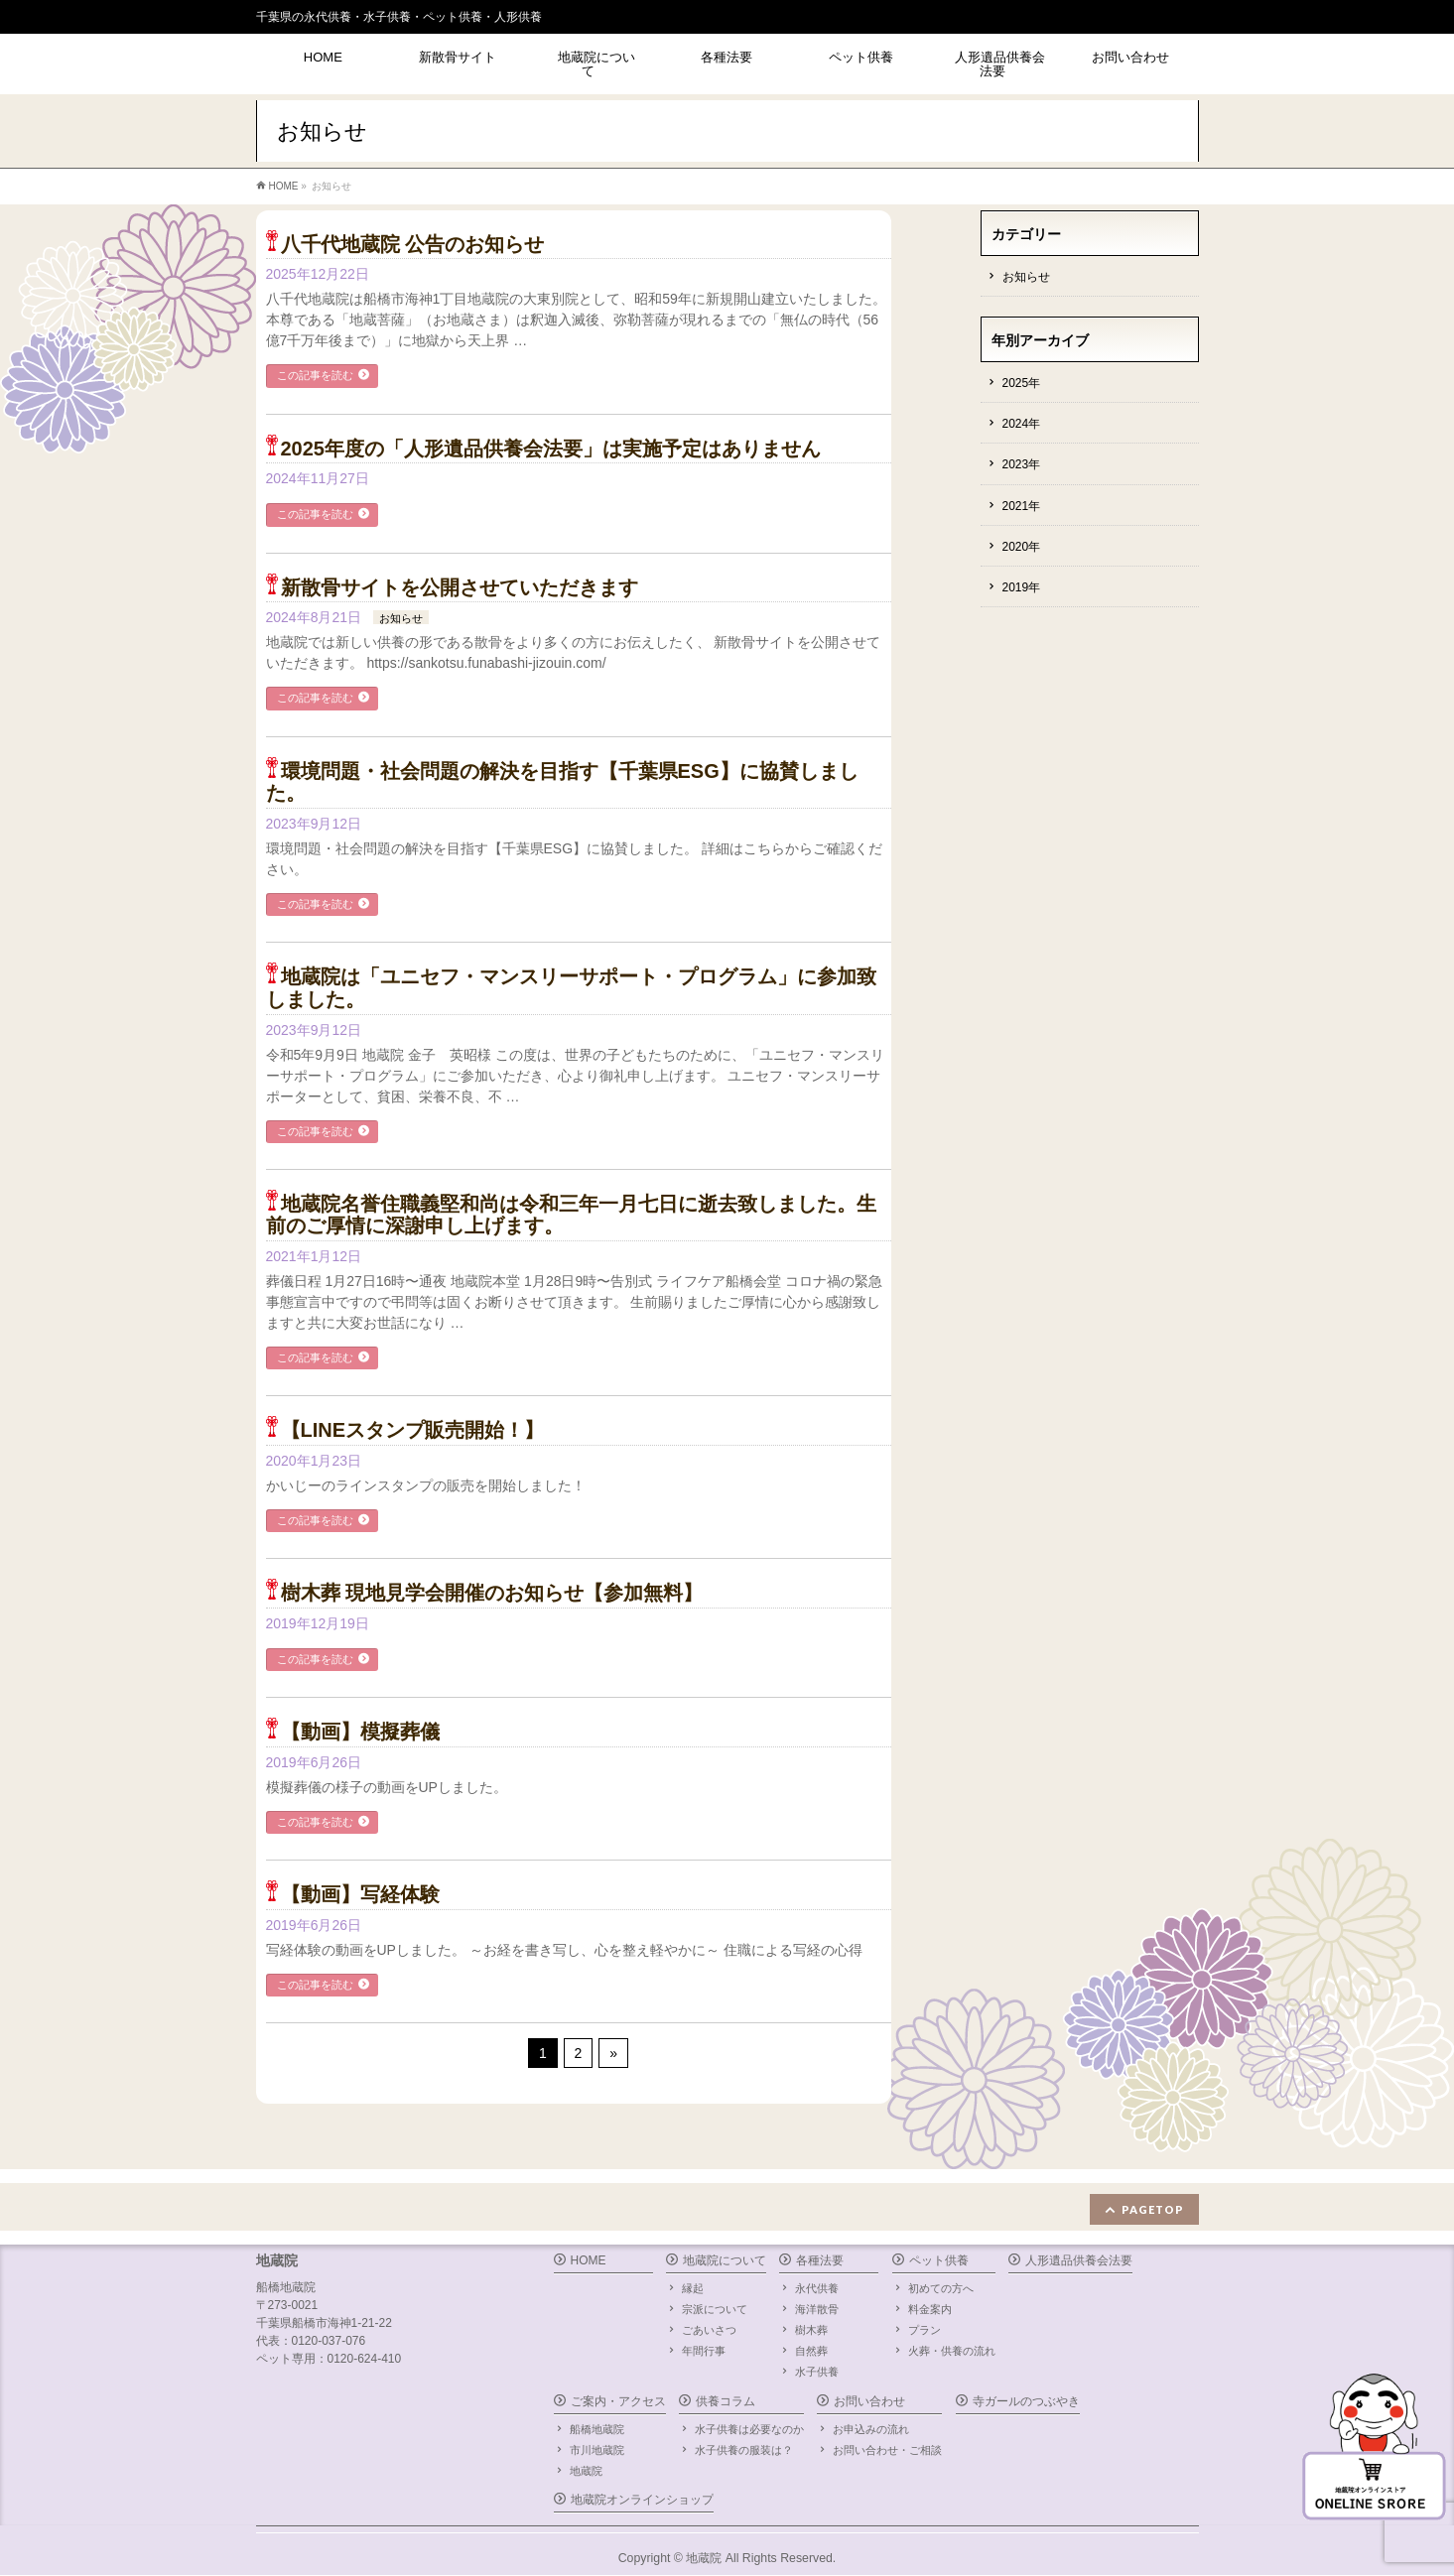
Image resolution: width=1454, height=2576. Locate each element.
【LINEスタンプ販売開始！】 (413, 1430)
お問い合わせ (869, 2401)
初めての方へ (941, 2288)
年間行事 (704, 2351)
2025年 (1021, 383)
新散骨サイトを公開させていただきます (459, 587)
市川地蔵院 (597, 2450)
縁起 (693, 2288)
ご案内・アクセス (618, 2401)
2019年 (1021, 587)
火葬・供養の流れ (951, 2351)
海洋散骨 (817, 2309)
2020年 (1021, 547)
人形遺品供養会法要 (1078, 2260)
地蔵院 (586, 2471)
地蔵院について (724, 2260)
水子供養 (817, 2372)
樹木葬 (811, 2330)
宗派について (714, 2309)
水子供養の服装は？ (744, 2450)
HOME (588, 2260)
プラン (924, 2330)
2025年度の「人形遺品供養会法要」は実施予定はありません (551, 448)
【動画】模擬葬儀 (360, 1731)
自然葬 (811, 2351)
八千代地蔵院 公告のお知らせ (413, 244)
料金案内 (930, 2309)
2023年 (1021, 464)
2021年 (1021, 506)
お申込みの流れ (871, 2429)
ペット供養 (939, 2260)
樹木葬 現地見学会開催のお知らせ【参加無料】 (492, 1593)
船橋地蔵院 (597, 2429)
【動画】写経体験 (360, 1894)
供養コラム (725, 2401)
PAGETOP (1153, 2209)
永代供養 (817, 2288)
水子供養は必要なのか (749, 2429)
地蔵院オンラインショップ (642, 2500)
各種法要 (820, 2260)
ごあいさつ (709, 2330)
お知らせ (401, 618)
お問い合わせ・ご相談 (887, 2450)
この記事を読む (315, 375)
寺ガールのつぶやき (1026, 2401)
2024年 (1021, 424)
